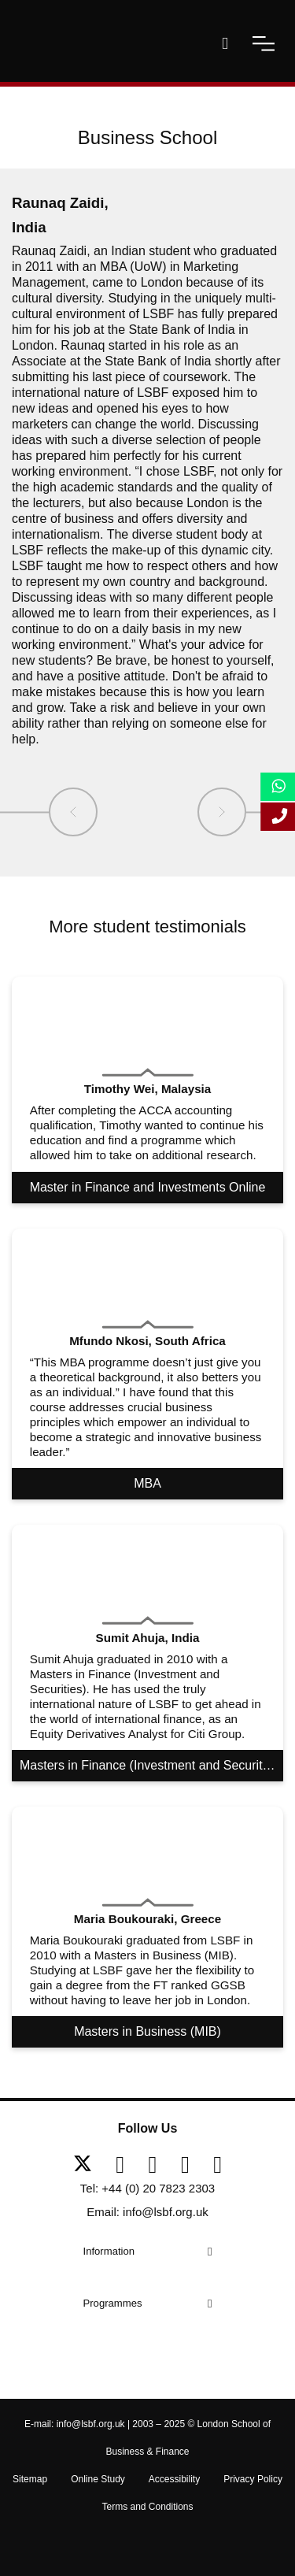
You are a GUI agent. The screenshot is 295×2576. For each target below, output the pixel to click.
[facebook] (126, 2165)
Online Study (98, 2479)
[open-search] (225, 43)
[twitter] (88, 2165)
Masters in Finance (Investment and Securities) (151, 1765)
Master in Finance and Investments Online (148, 1187)
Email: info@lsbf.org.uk (147, 2211)
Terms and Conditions (147, 2506)
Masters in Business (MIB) (147, 2031)
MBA (147, 1483)
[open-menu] (263, 43)
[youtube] (191, 2165)
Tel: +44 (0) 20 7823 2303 (147, 2188)
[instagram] (217, 2165)
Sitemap (30, 2479)
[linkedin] (159, 2165)
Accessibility (174, 2479)
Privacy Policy (252, 2479)
